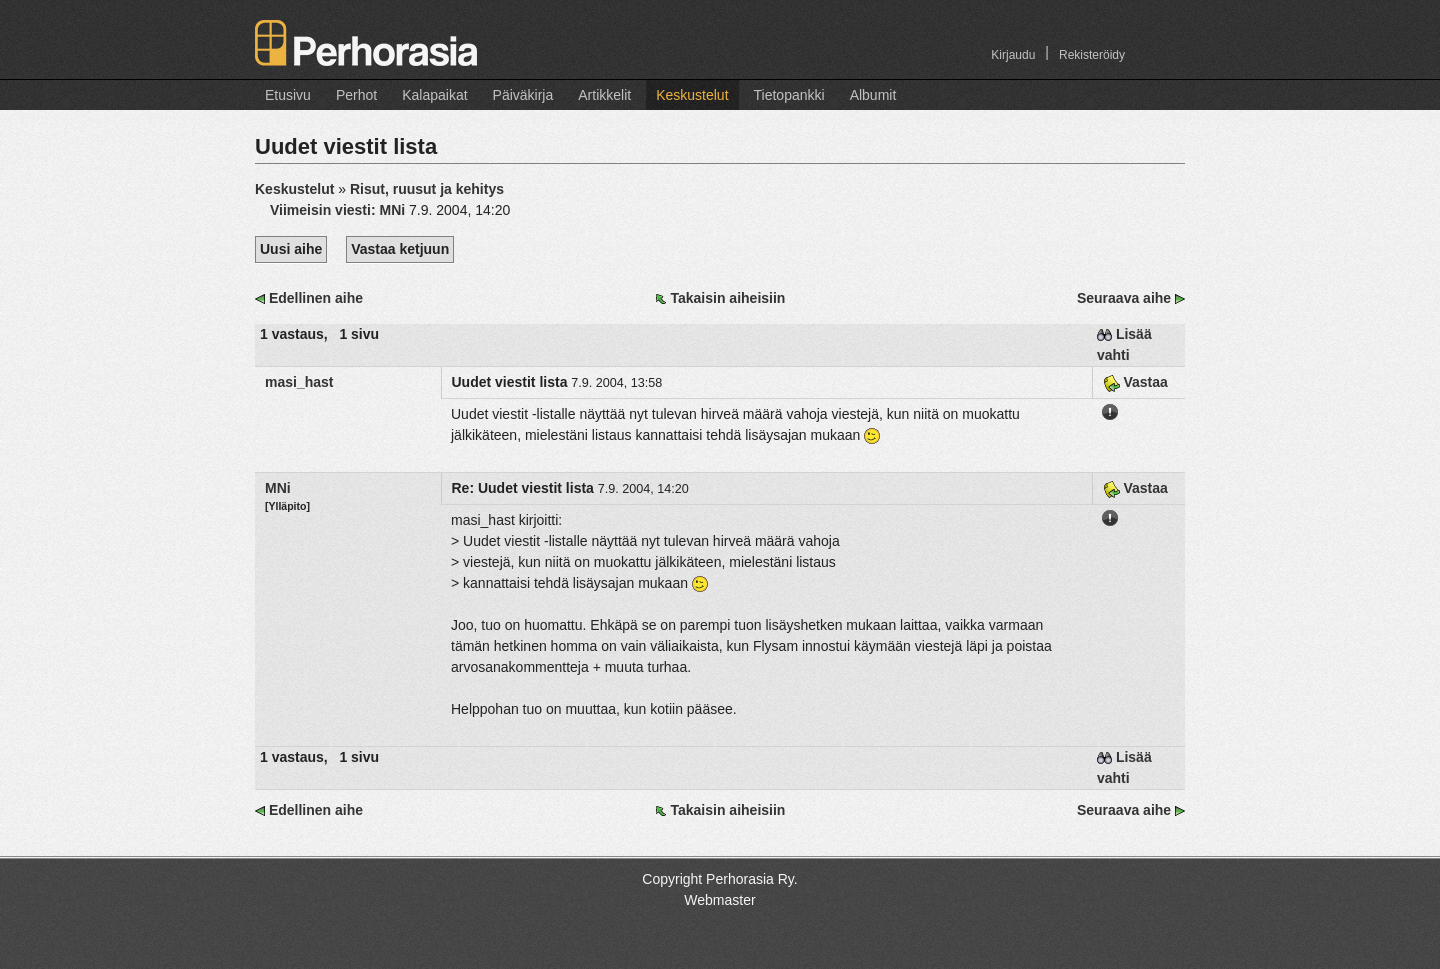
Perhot (356, 95)
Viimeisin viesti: (339, 210)
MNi (278, 488)
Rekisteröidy (1092, 55)
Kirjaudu (1013, 55)
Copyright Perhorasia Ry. (719, 879)
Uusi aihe (291, 249)
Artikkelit (604, 95)
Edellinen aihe (316, 298)
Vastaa (1135, 382)
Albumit (873, 95)
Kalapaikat (434, 95)
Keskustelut (692, 95)
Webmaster (719, 900)
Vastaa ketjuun (400, 249)
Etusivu (288, 95)
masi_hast (299, 382)
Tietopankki (789, 95)
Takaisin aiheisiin (727, 298)
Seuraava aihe (1124, 298)
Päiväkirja (523, 95)
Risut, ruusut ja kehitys (427, 189)
